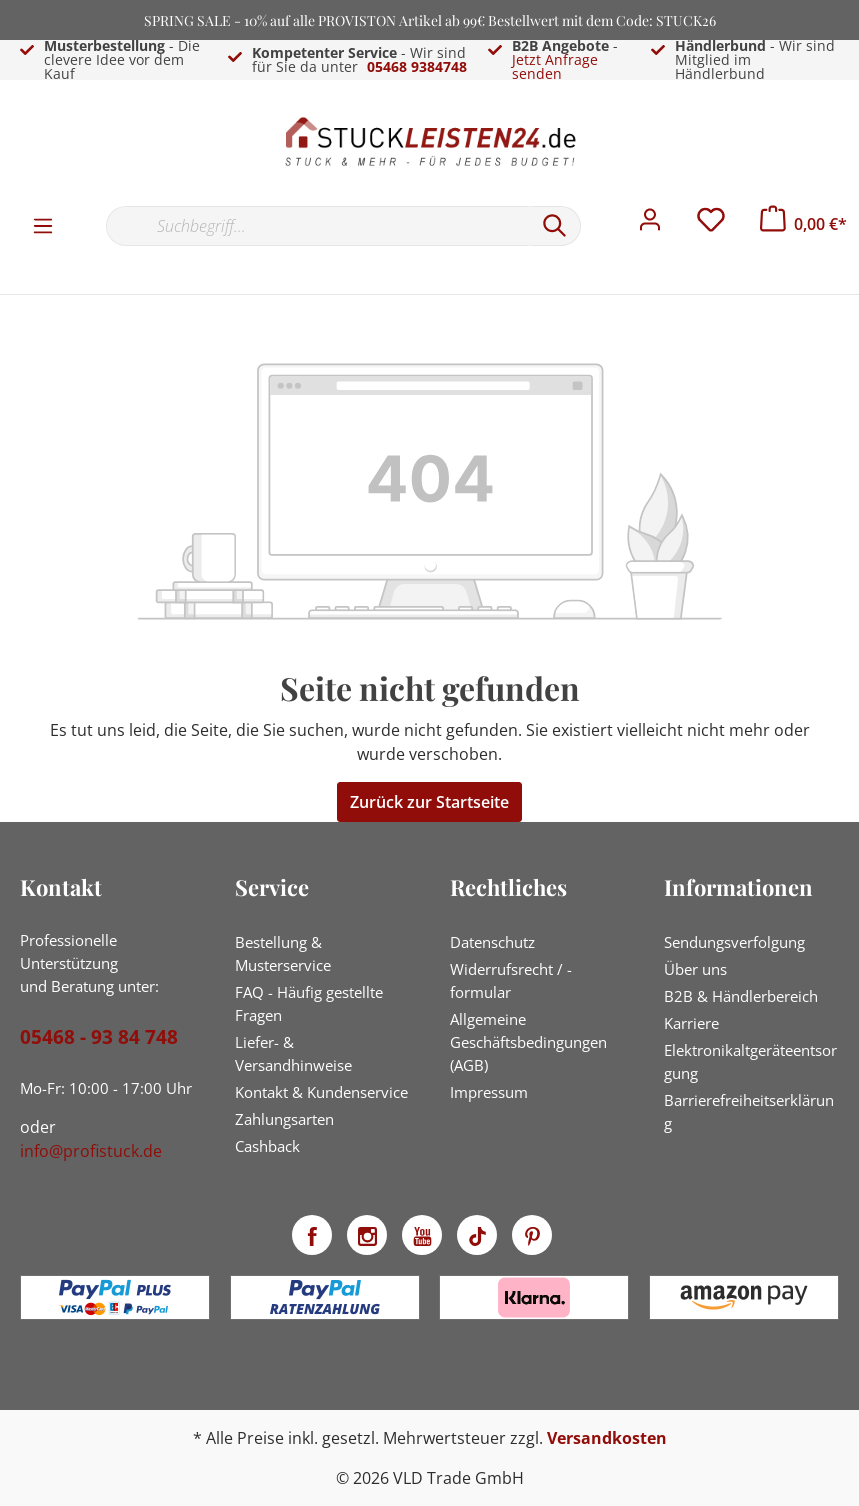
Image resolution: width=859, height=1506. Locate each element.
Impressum (489, 1092)
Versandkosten (607, 1438)
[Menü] (43, 225)
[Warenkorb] (803, 224)
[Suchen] (555, 226)
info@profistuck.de (91, 1151)
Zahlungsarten (284, 1119)
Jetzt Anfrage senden (555, 66)
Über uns (695, 969)
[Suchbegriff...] (317, 226)
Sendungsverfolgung (734, 942)
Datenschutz (492, 942)
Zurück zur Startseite (429, 802)
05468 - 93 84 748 (99, 1037)
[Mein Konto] (650, 225)
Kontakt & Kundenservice (321, 1092)
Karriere (691, 1023)
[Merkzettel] (711, 225)
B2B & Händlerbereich (741, 996)
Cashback (267, 1146)
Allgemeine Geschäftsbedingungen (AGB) (528, 1042)
